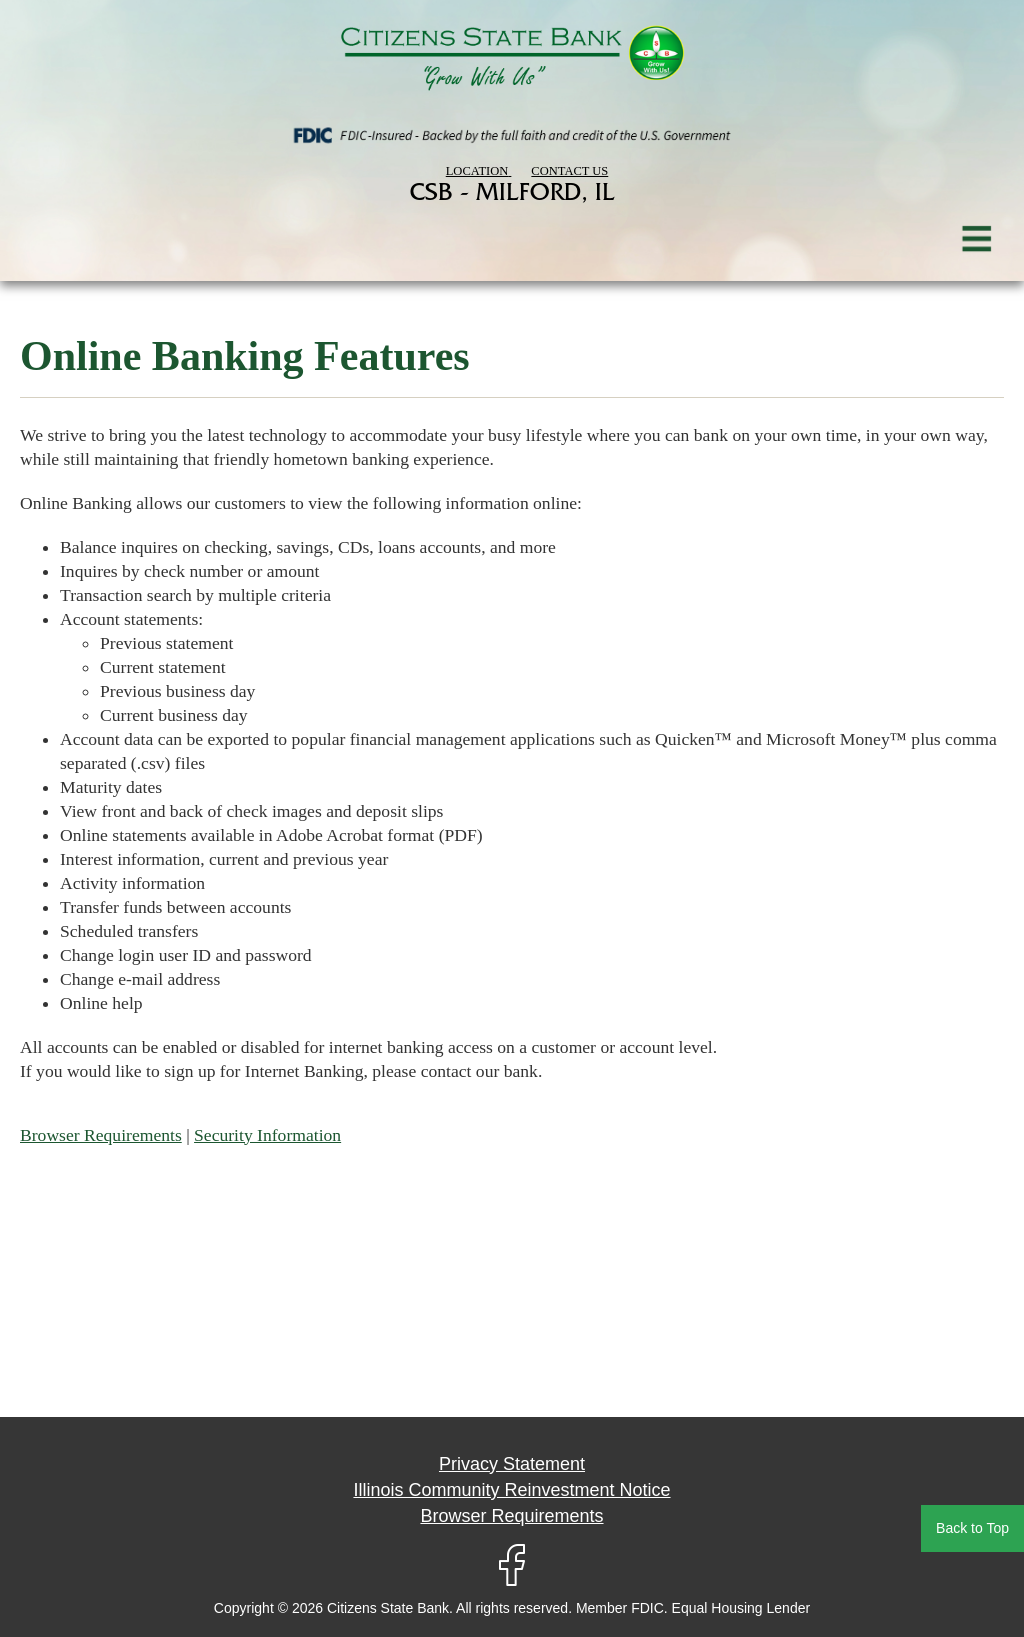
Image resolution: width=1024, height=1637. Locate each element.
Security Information (267, 1135)
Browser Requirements (101, 1135)
